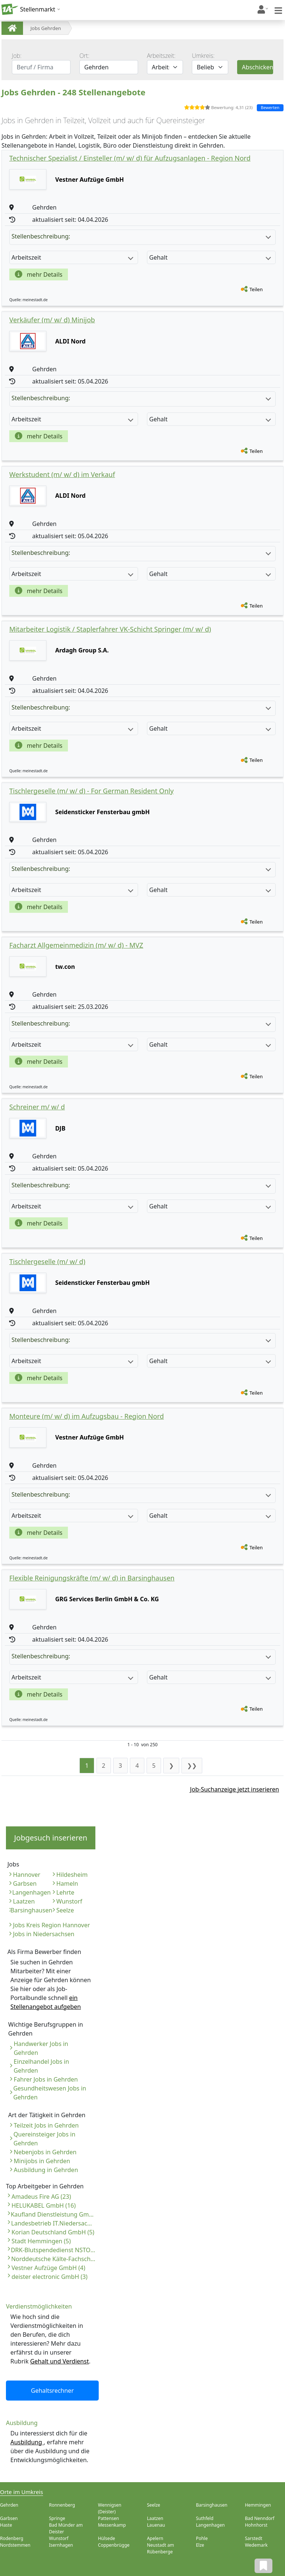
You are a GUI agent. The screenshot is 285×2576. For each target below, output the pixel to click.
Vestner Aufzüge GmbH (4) (48, 2268)
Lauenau (156, 2525)
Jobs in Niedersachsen (43, 1934)
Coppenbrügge (114, 2545)
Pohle (202, 2538)
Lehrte (65, 1892)
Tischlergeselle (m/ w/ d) (47, 1261)
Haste (6, 2525)
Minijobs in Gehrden (42, 2161)
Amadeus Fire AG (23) (41, 2196)
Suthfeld (204, 2518)
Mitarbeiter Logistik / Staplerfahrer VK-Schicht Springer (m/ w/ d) (110, 629)
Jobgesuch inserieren (50, 1838)
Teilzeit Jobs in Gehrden (46, 2125)
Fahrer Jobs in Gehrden (46, 2079)
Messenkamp (112, 2525)
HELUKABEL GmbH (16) (44, 2205)
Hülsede (106, 2538)
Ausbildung (27, 2442)
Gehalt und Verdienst (59, 2361)
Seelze (65, 1910)
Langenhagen (31, 1892)
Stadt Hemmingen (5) (41, 2241)
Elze (200, 2545)
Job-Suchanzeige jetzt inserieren (234, 1789)
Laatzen (24, 1901)
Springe (57, 2518)
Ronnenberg (62, 2505)
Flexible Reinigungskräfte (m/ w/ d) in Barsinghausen (91, 1577)
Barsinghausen (31, 1910)
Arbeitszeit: (161, 56)
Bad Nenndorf (259, 2518)
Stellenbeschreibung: (141, 236)
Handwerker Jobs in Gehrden (41, 2048)
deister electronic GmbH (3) (50, 2277)
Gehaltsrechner (52, 2390)
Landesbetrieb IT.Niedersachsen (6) (53, 2223)
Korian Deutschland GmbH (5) (53, 2232)
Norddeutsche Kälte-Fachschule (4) (53, 2259)
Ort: (84, 56)
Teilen (256, 289)
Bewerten (270, 107)
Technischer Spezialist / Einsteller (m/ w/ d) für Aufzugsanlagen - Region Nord (129, 158)
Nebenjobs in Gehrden (45, 2152)
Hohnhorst (256, 2525)
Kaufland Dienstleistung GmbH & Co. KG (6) (53, 2214)
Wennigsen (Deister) (109, 2508)
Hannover (26, 1875)
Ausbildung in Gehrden (46, 2170)
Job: (17, 56)
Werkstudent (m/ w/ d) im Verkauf (62, 474)
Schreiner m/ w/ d (37, 1106)
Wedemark (256, 2545)
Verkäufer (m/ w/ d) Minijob (52, 319)
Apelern (155, 2538)
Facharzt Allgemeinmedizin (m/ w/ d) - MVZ (76, 945)
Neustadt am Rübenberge (160, 2548)
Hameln (67, 1883)
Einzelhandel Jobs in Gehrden (41, 2066)
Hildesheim (72, 1875)
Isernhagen (61, 2545)
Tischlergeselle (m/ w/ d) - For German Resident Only (91, 790)
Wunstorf (69, 1901)
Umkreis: (203, 56)
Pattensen (108, 2518)
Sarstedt (253, 2538)
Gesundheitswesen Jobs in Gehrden (49, 2092)
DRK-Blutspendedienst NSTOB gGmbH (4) (53, 2250)
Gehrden (9, 2505)
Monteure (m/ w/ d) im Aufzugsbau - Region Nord (86, 1416)
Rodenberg (11, 2538)
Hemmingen (258, 2505)
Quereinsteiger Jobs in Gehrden (44, 2138)
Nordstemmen (15, 2545)
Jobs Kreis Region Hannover (51, 1925)
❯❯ (192, 1765)
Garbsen (25, 1883)
